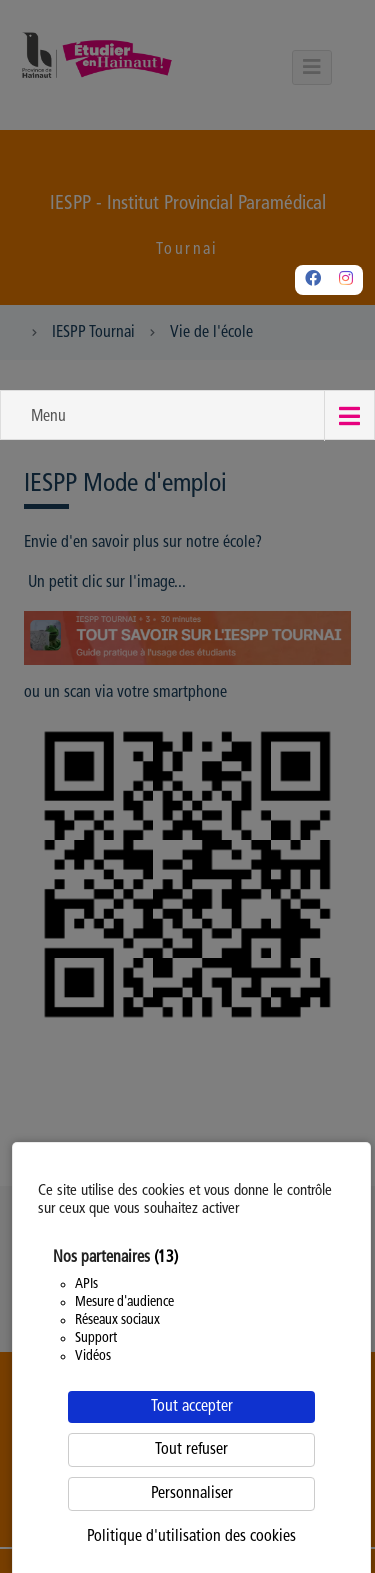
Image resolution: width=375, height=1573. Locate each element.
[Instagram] (346, 280)
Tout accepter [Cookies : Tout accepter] (192, 1407)
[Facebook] (313, 280)
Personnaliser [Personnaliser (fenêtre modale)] (192, 1494)
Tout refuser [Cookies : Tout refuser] (191, 1450)
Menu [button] (48, 417)
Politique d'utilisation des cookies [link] (191, 1537)
